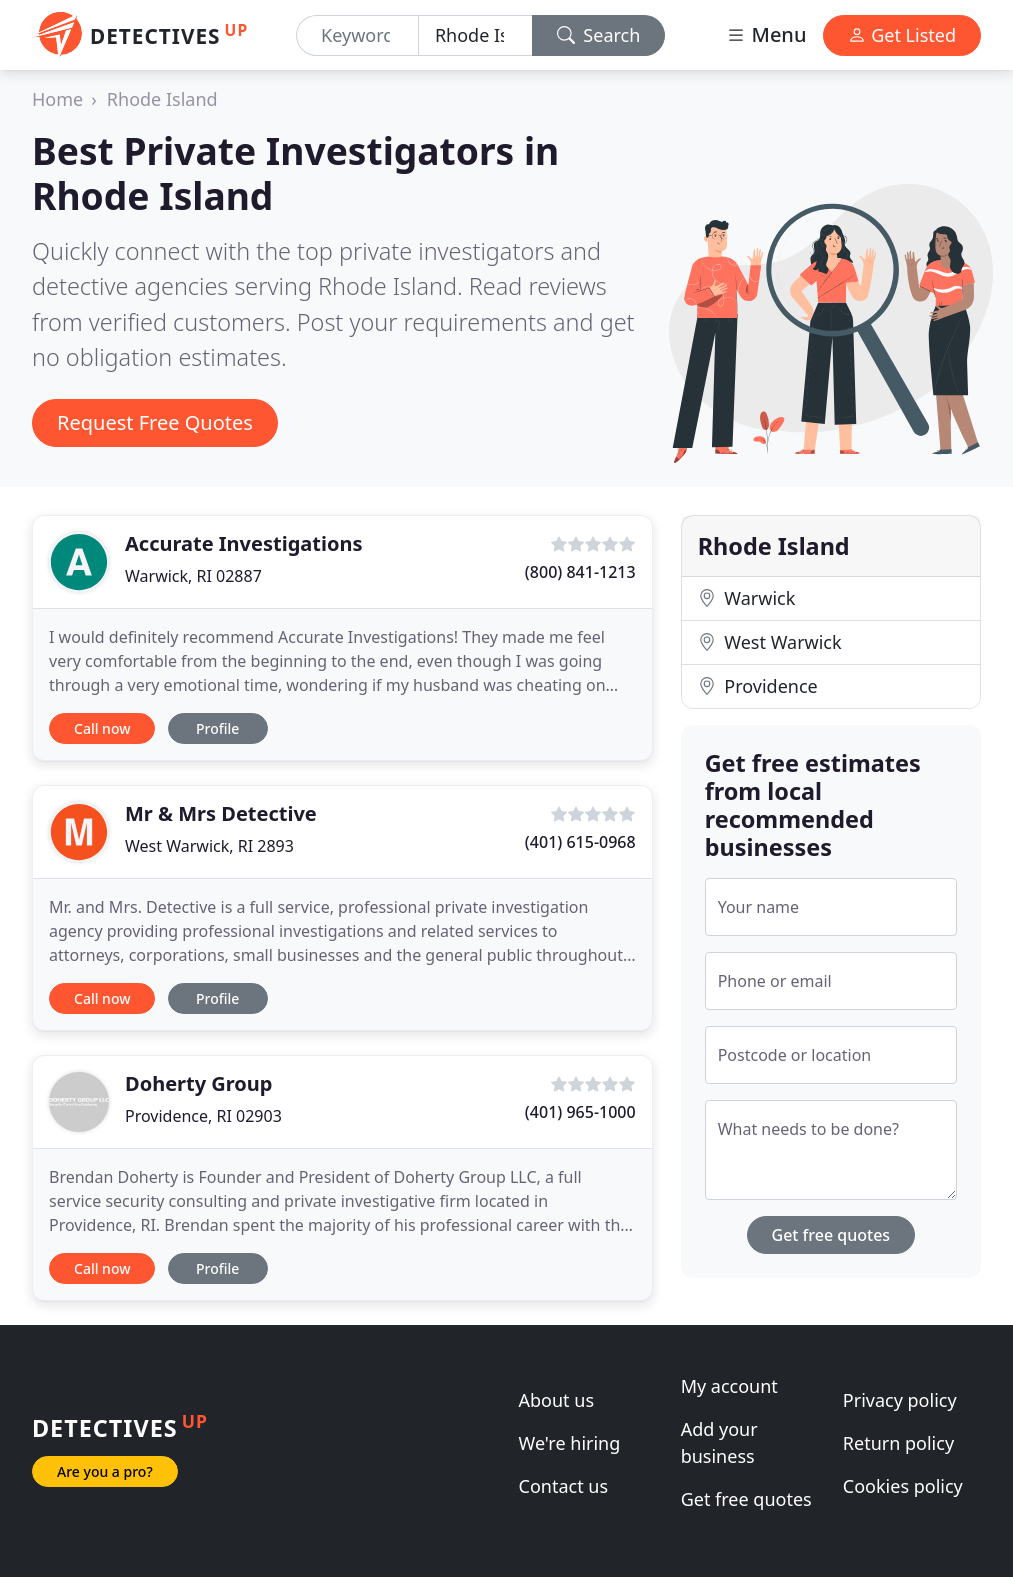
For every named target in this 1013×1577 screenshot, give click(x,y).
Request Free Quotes (155, 422)
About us (557, 1400)
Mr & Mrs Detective (221, 813)
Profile (217, 728)
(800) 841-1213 (580, 572)
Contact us (564, 1486)
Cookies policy (903, 1486)
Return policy (898, 1443)
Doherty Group (198, 1083)
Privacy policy (900, 1400)
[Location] (475, 35)
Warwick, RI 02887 (193, 576)
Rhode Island (162, 99)
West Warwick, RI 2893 (209, 846)
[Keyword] (357, 35)
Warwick (747, 598)
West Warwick (770, 642)
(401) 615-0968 (580, 842)
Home (57, 99)
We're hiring (570, 1443)
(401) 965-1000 (580, 1112)
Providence (758, 686)
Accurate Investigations (243, 543)
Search (599, 35)
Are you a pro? (105, 1471)
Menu (766, 34)
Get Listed (902, 35)
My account (729, 1386)
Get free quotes (831, 1235)
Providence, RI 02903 (203, 1116)
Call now (102, 728)
